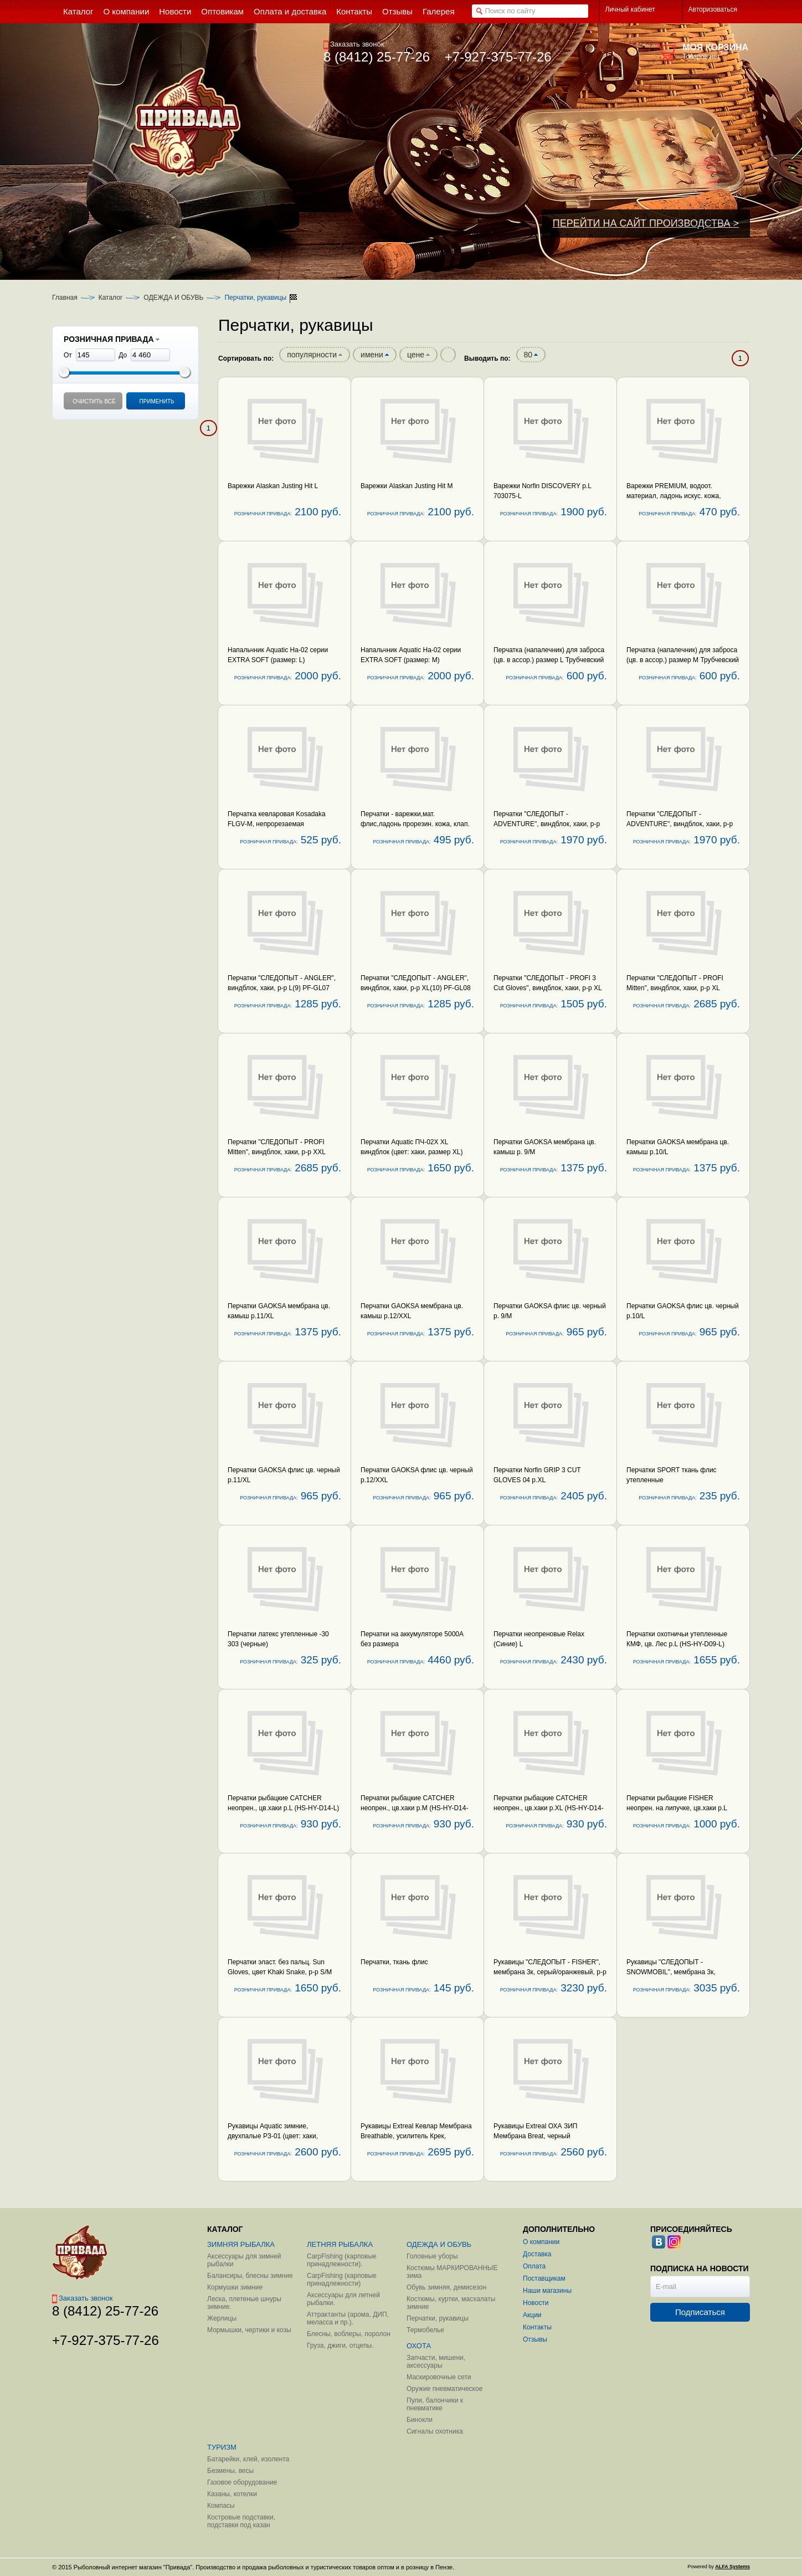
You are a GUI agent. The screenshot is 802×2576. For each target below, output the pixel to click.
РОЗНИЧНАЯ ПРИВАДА (112, 339)
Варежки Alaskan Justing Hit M (407, 486)
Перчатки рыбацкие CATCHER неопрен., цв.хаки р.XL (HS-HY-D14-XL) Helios (548, 1808)
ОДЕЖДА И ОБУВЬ (173, 297)
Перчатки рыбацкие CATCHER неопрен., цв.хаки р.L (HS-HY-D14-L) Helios (283, 1808)
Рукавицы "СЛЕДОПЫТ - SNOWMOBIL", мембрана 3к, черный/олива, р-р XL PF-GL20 (674, 1972)
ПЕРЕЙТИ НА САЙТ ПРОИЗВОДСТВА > (646, 223)
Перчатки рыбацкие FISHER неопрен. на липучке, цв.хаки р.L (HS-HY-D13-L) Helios (676, 1808)
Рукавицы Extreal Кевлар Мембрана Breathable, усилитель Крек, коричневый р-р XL (416, 2136)
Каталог (111, 297)
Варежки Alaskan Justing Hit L (273, 486)
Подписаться (700, 2312)
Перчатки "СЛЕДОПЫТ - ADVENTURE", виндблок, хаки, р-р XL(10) (679, 824)
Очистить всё (94, 401)
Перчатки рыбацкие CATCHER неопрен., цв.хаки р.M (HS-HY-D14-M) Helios (414, 1808)
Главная (65, 297)
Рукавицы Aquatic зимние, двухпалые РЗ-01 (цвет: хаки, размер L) (273, 2136)
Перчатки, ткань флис (394, 1962)
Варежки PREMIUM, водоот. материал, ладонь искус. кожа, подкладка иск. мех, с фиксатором (679, 496)
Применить (156, 401)
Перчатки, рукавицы (255, 297)
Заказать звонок (353, 44)
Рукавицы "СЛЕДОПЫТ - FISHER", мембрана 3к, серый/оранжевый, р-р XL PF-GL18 (549, 1972)
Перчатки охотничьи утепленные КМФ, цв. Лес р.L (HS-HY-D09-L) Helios (676, 1644)
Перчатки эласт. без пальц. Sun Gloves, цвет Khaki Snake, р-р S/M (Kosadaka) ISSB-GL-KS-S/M (280, 1972)
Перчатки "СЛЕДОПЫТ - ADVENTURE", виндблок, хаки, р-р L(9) (546, 824)
